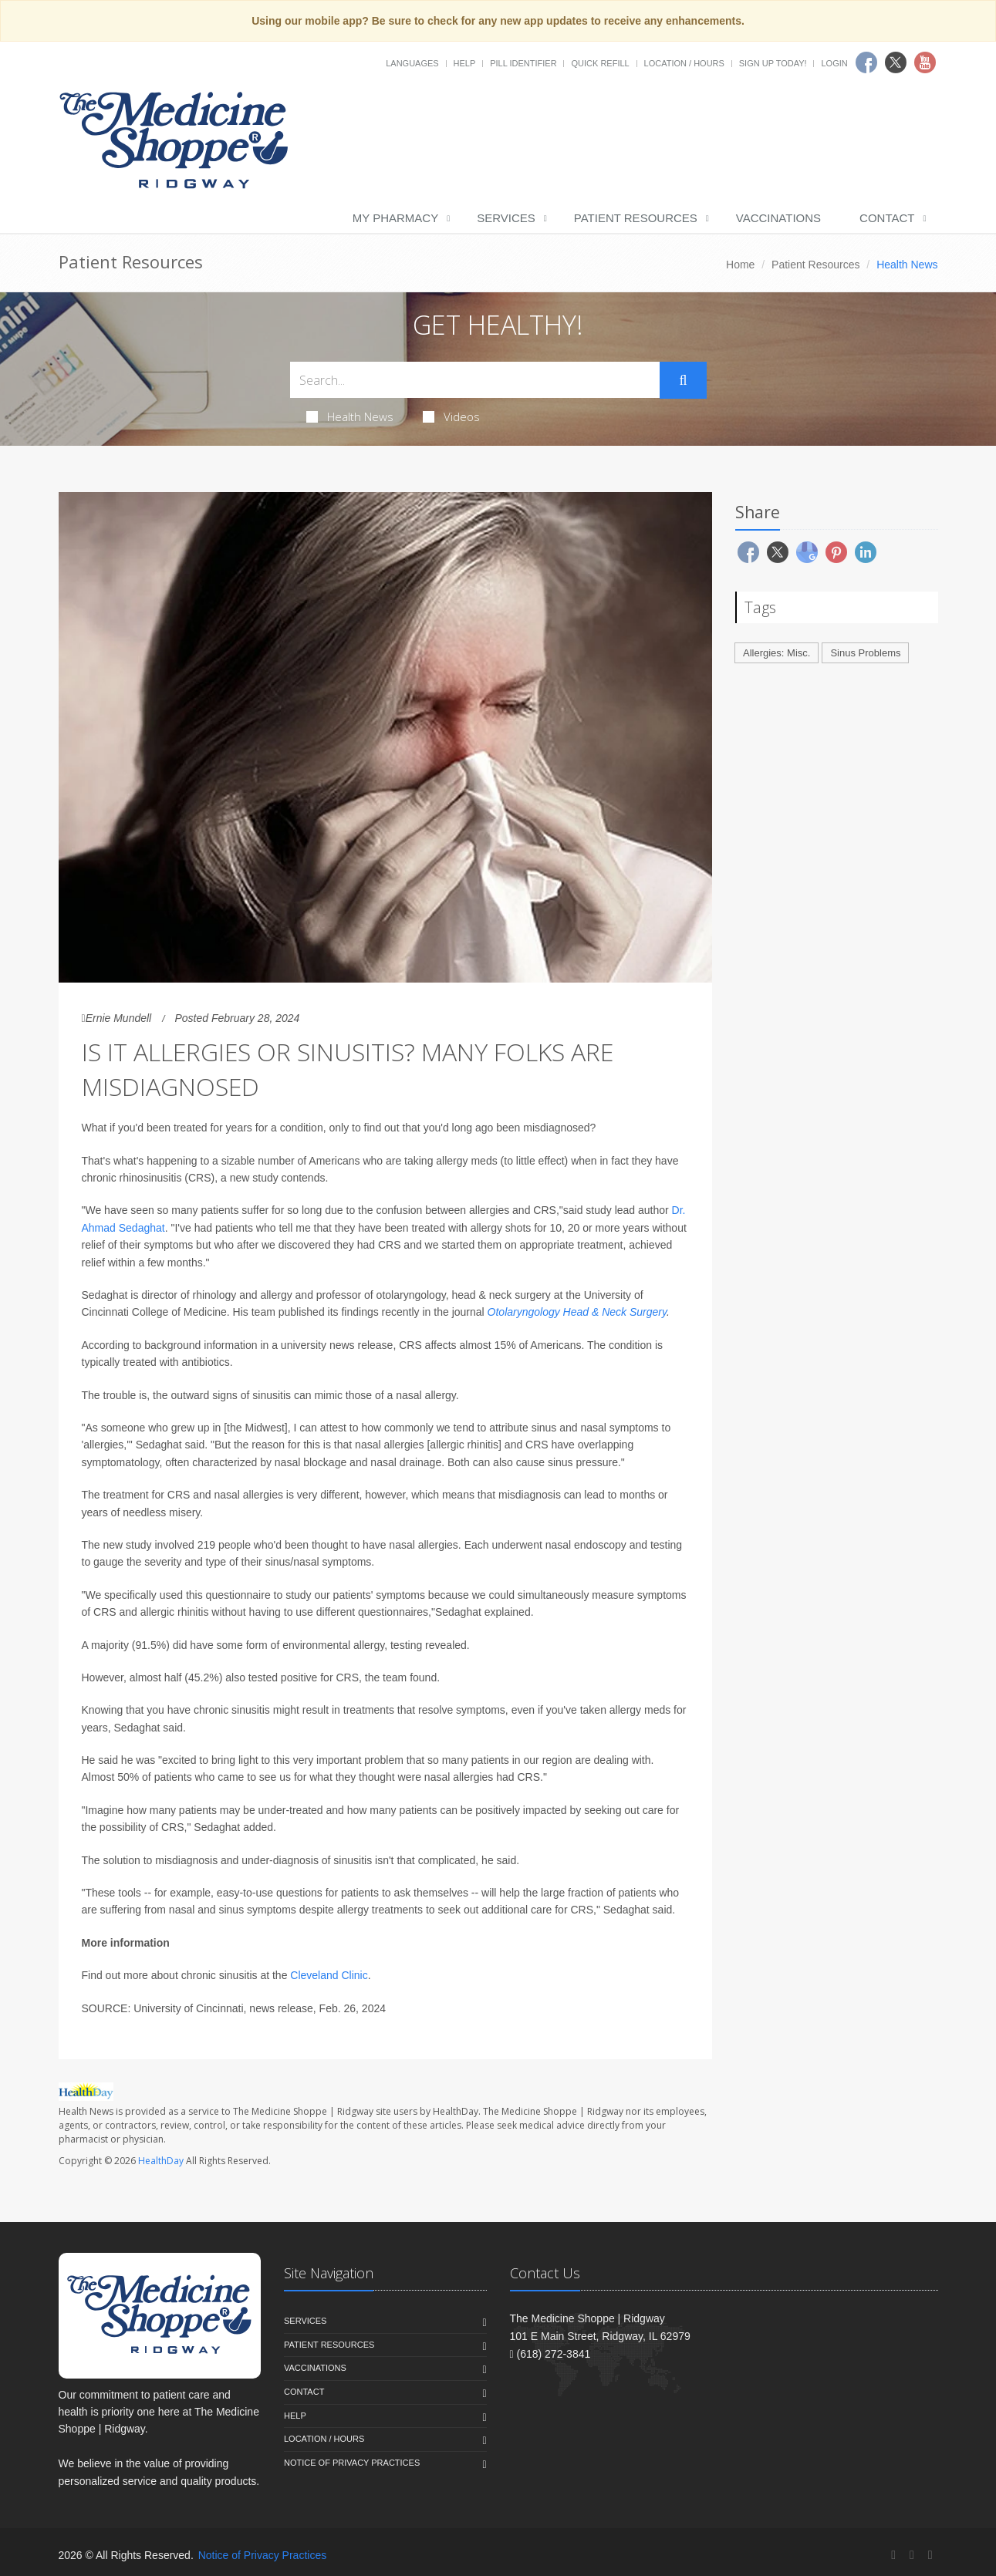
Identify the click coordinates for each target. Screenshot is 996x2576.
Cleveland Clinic (328, 1975)
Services (506, 217)
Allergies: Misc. (776, 653)
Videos (451, 416)
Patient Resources (635, 217)
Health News (349, 416)
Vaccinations (778, 217)
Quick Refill (600, 63)
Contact (886, 217)
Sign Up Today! (773, 63)
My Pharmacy (395, 217)
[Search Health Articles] (475, 380)
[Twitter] (912, 2554)
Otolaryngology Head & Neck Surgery (577, 1312)
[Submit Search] (683, 380)
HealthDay (161, 2160)
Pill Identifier (523, 63)
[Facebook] (893, 2554)
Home (740, 264)
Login (834, 63)
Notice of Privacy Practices (352, 2462)
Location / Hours (684, 63)
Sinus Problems (865, 653)
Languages (412, 63)
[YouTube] (930, 2554)
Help (465, 63)
